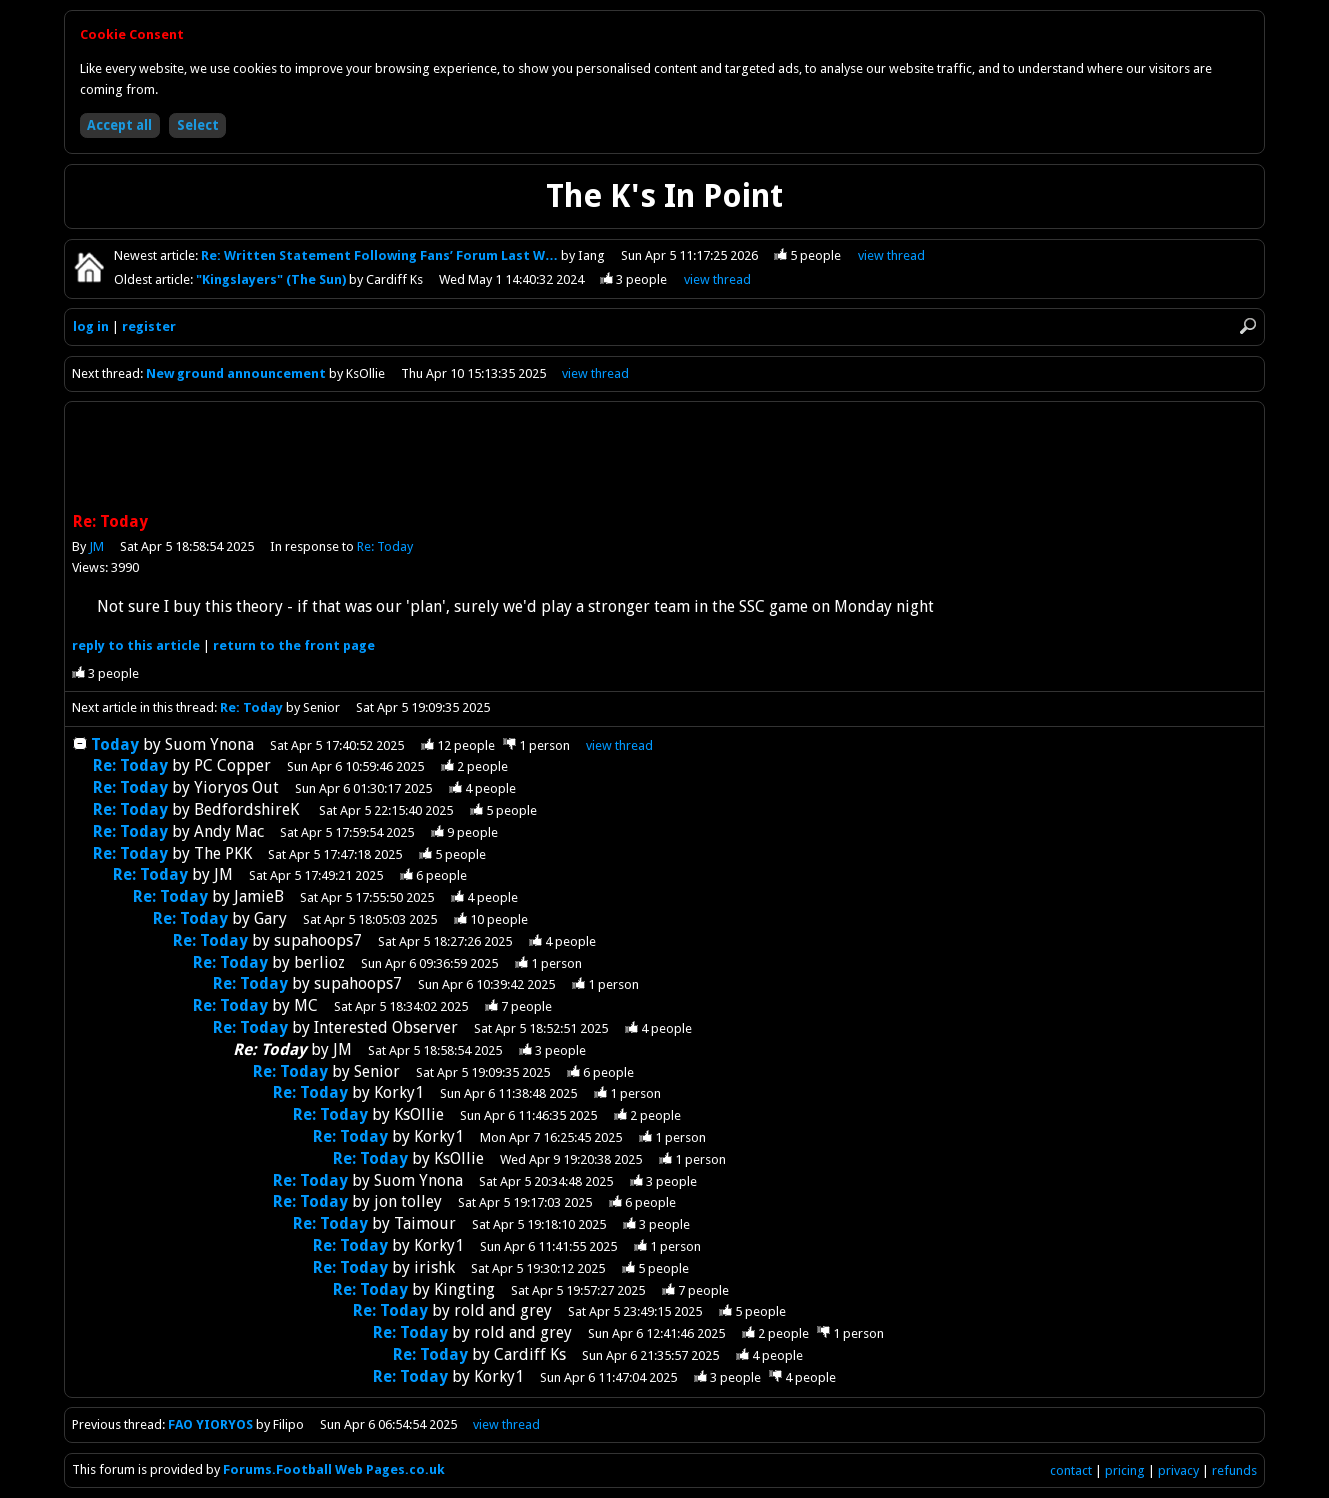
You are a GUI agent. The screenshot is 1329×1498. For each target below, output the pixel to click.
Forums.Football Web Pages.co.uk (334, 1469)
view (891, 255)
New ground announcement (236, 373)
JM (96, 546)
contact (1071, 1470)
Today (115, 744)
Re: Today (385, 546)
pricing (1125, 1470)
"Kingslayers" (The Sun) (272, 279)
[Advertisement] (665, 459)
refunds (1234, 1470)
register (149, 326)
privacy (1178, 1470)
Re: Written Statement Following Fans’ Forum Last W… (381, 255)
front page (294, 645)
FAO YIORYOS (210, 1424)
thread (619, 745)
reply (136, 645)
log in (91, 326)
